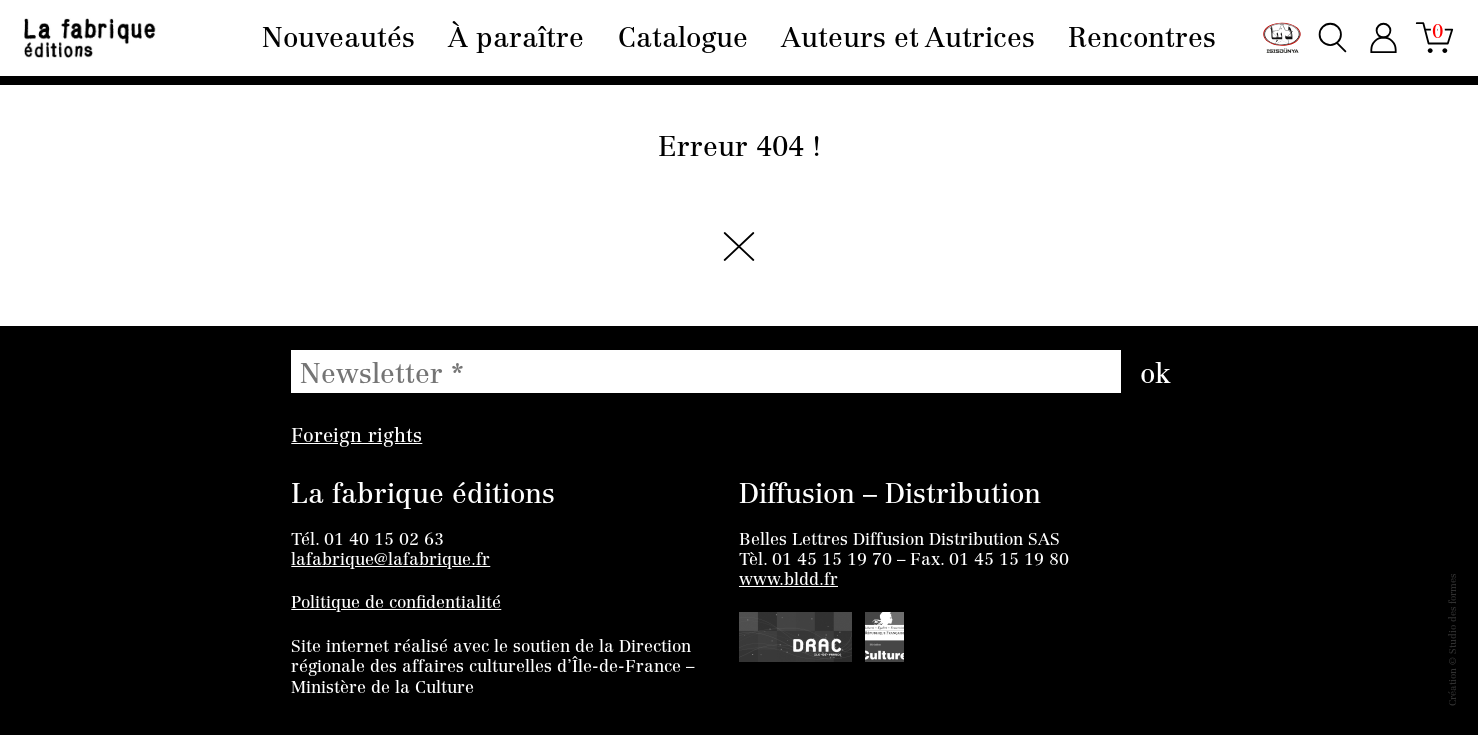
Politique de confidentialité (396, 603)
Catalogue (683, 40)
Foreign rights (356, 437)
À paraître (516, 40)
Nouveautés (338, 40)
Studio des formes (1454, 614)
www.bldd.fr (788, 580)
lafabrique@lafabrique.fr (390, 560)
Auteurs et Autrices (908, 40)
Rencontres (1142, 40)
